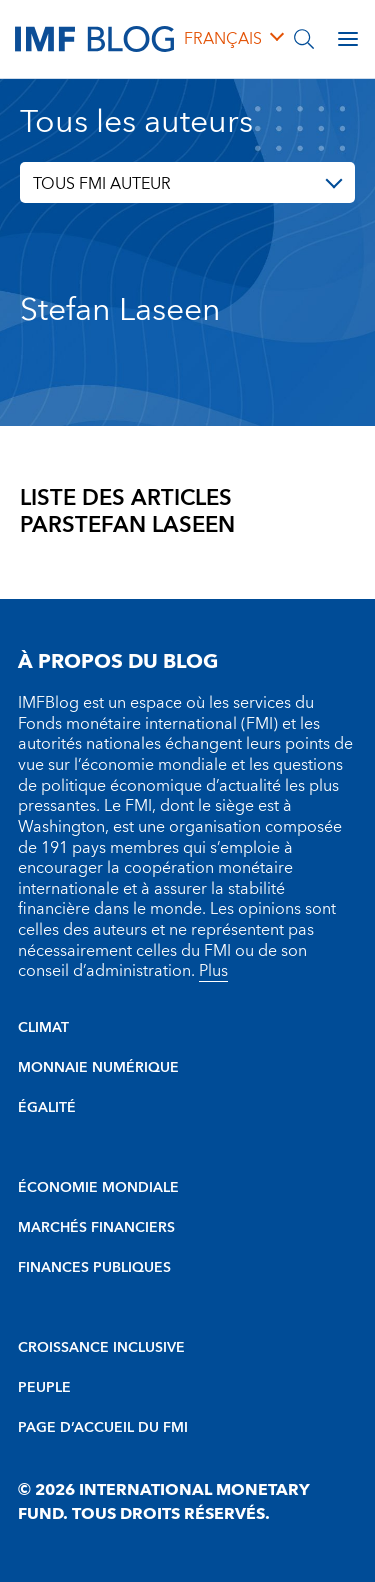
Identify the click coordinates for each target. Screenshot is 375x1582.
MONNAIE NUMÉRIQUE (98, 1068)
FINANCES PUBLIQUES (94, 1268)
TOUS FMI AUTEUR (102, 184)
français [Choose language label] (223, 39)
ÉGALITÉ (47, 1108)
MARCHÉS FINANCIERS (96, 1228)
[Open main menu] (348, 39)
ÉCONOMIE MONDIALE (98, 1188)
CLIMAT (43, 1028)
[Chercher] (304, 39)
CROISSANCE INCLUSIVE (101, 1348)
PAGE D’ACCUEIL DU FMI (103, 1428)
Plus (213, 971)
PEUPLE (44, 1388)
